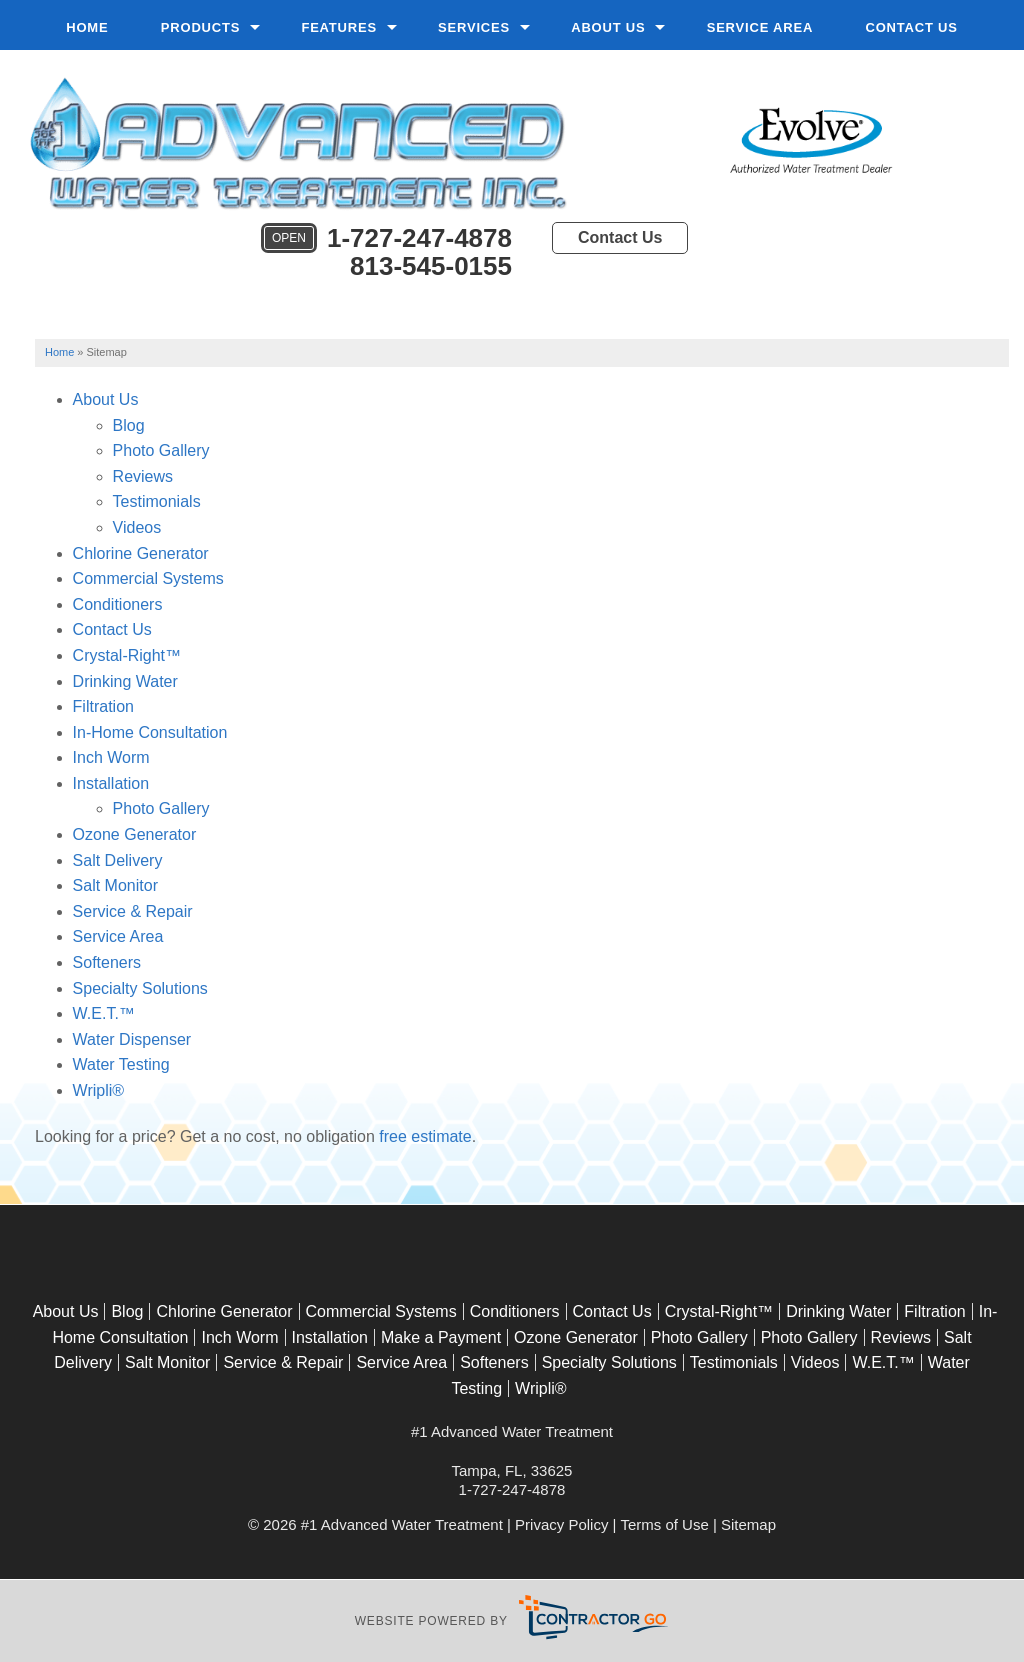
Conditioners (118, 604)
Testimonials (157, 501)
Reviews (143, 476)
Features (339, 27)
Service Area (760, 27)
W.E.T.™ (104, 1013)
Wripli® (99, 1090)
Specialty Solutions (140, 988)
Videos (137, 527)
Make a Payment (441, 1337)
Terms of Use (664, 1524)
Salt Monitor (115, 885)
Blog (129, 425)
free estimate (425, 1136)
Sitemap (748, 1524)
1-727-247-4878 (386, 239)
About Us (608, 27)
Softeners (107, 962)
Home (87, 27)
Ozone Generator (135, 834)
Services (474, 27)
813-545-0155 (431, 266)
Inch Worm (111, 757)
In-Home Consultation (150, 732)
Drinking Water (125, 681)
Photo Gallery (161, 450)
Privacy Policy (561, 1524)
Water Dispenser (132, 1039)
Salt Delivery (118, 860)
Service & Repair (133, 911)
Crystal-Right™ (127, 655)
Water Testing (121, 1064)
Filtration (103, 706)
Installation (111, 783)
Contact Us (911, 27)
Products (200, 27)
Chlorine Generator (141, 553)
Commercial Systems (148, 578)
